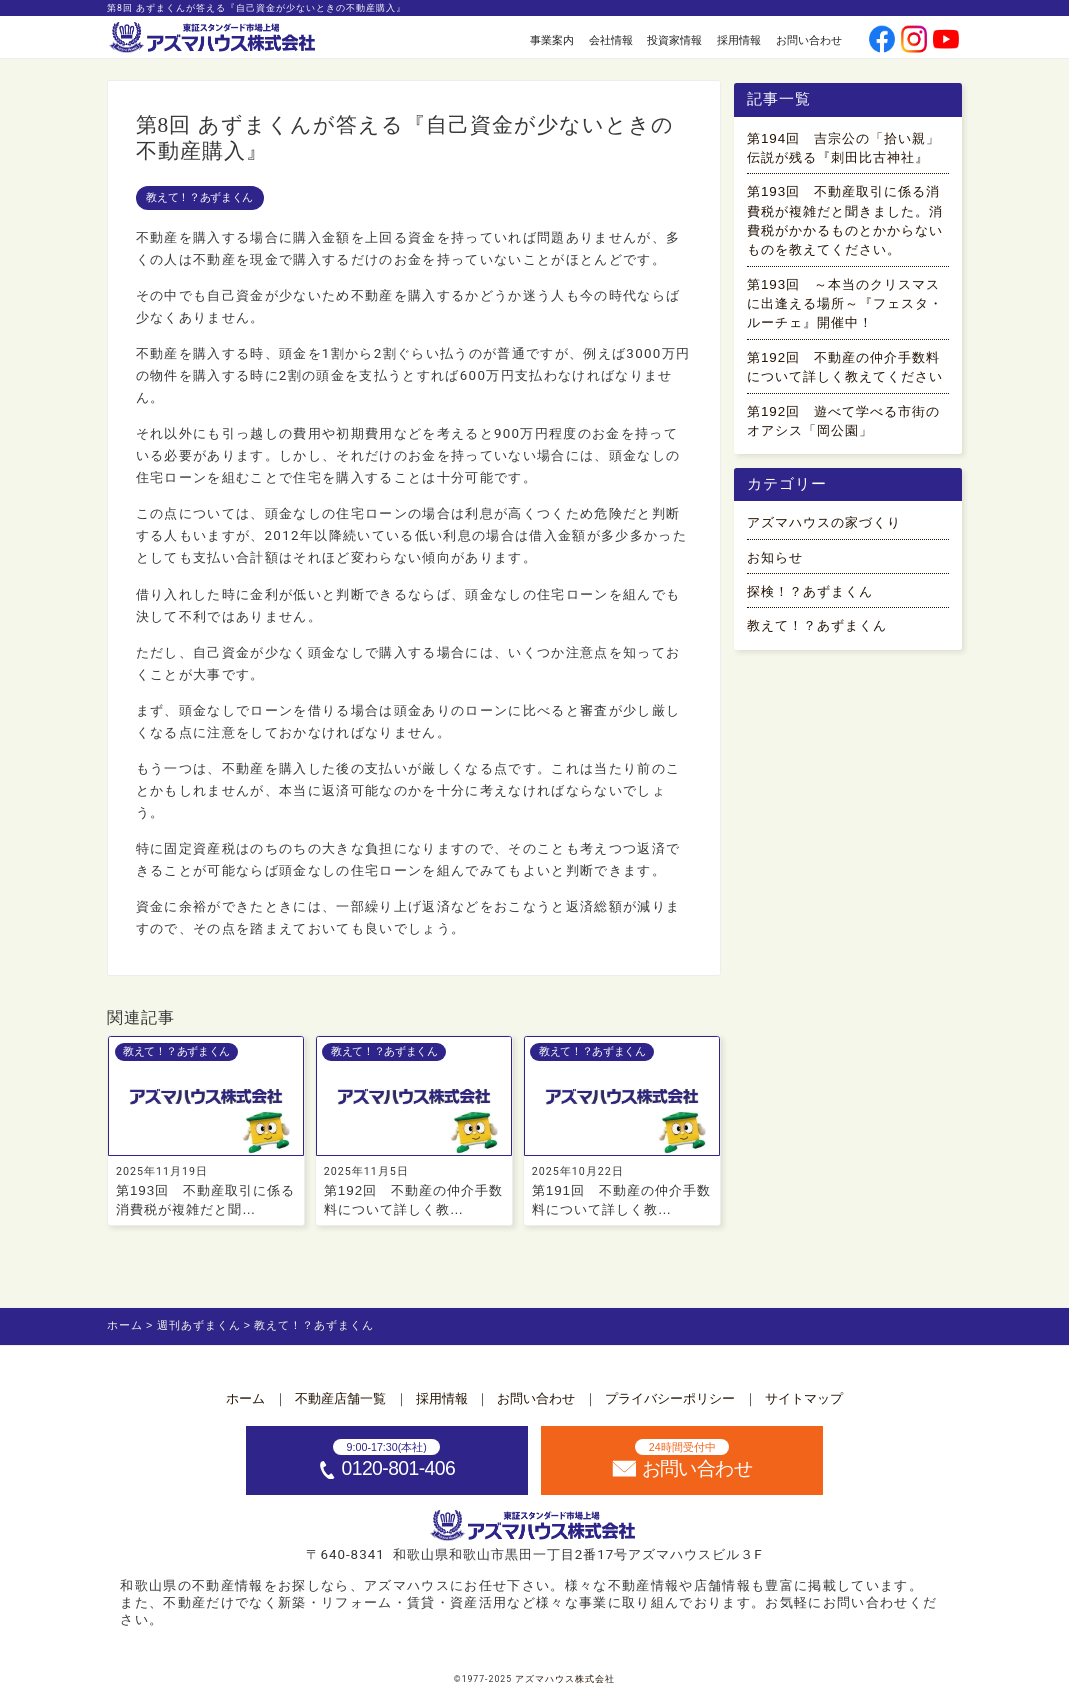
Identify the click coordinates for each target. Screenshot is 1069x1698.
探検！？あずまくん (810, 591)
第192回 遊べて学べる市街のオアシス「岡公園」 (843, 421)
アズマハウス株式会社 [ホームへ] (565, 1679)
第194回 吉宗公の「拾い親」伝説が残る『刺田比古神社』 (843, 148)
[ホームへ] (214, 38)
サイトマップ (804, 1398)
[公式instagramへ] (914, 41)
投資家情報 (674, 40)
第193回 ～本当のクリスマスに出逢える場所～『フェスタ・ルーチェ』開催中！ (845, 304)
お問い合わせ (809, 40)
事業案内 (552, 40)
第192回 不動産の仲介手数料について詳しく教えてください (845, 367)
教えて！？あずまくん (199, 197)
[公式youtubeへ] (946, 41)
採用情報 (739, 40)
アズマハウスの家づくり (824, 522)
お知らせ (775, 557)
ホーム (245, 1398)
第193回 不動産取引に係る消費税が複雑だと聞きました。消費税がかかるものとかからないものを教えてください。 (845, 220)
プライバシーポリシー (670, 1398)
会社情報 (611, 40)
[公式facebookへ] (882, 41)
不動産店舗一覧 (340, 1398)
